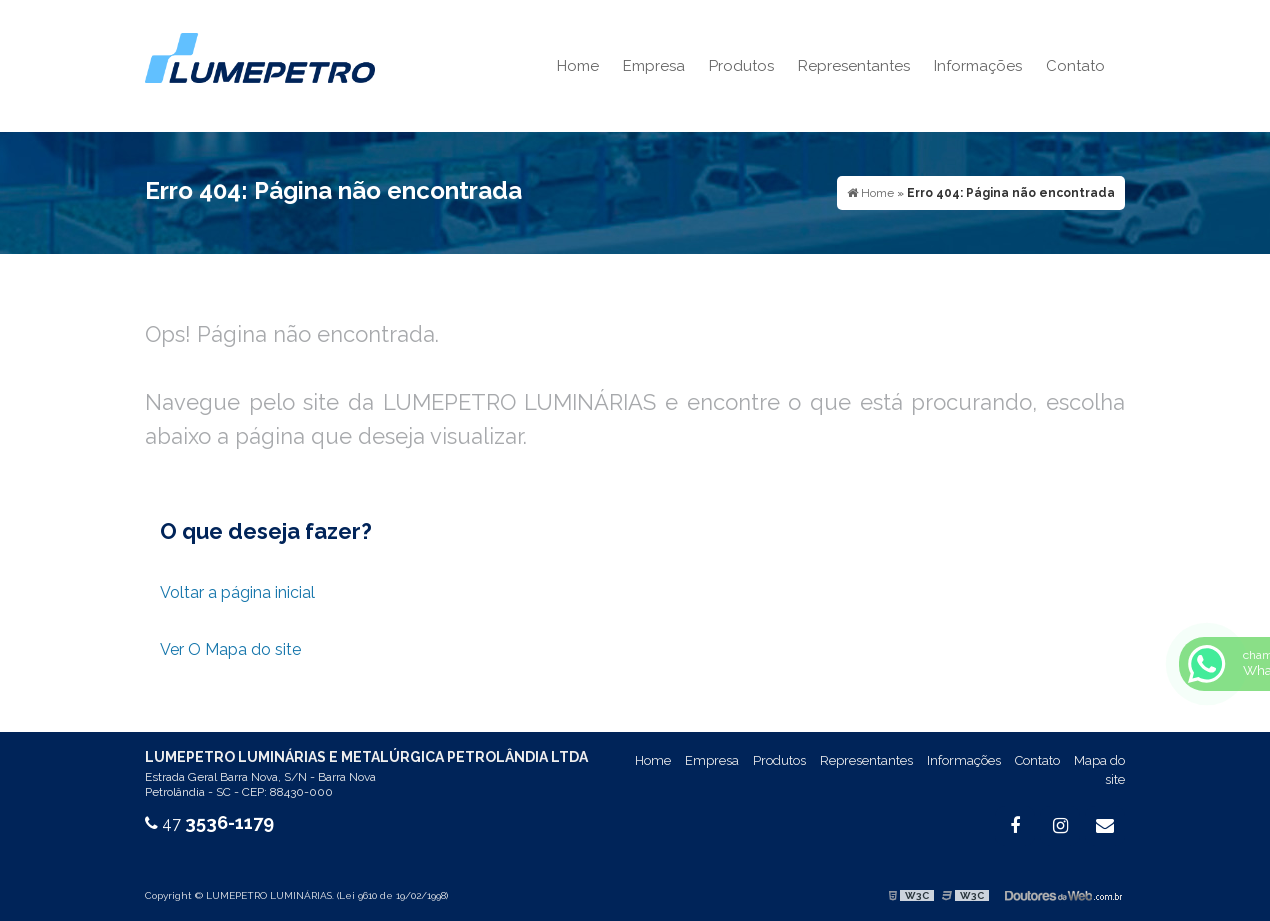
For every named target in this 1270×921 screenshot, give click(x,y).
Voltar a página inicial (237, 592)
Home (578, 66)
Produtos (741, 66)
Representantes (854, 66)
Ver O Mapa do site (230, 649)
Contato (1075, 66)
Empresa (654, 66)
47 (209, 823)
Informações (978, 66)
